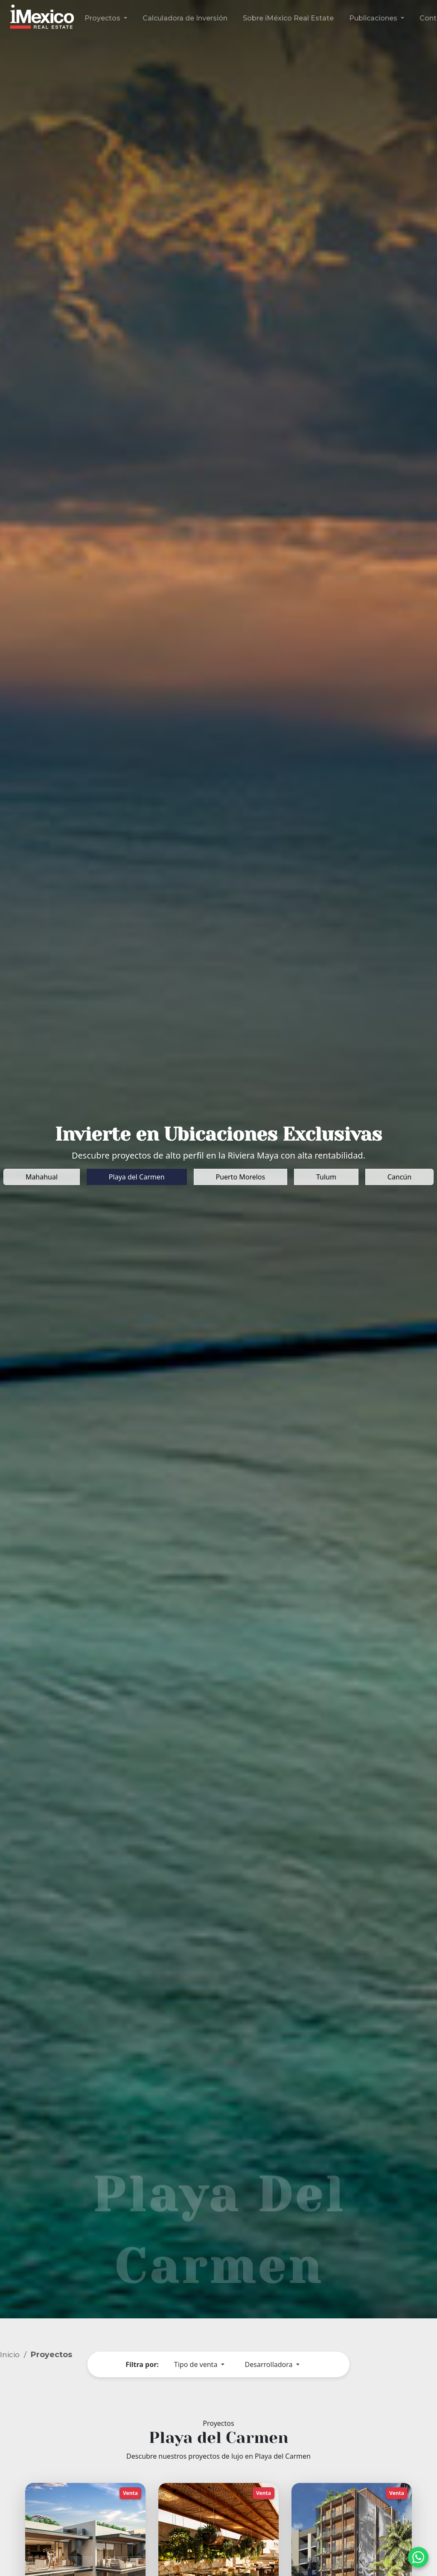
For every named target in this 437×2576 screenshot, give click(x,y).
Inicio (10, 2354)
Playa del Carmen (137, 1177)
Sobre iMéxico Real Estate (288, 18)
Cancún (399, 1177)
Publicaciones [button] (374, 18)
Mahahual (42, 1177)
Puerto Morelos (240, 1177)
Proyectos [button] (103, 18)
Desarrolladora (269, 2364)
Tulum (326, 1177)
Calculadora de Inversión (185, 18)
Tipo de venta (196, 2364)
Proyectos (51, 2354)
